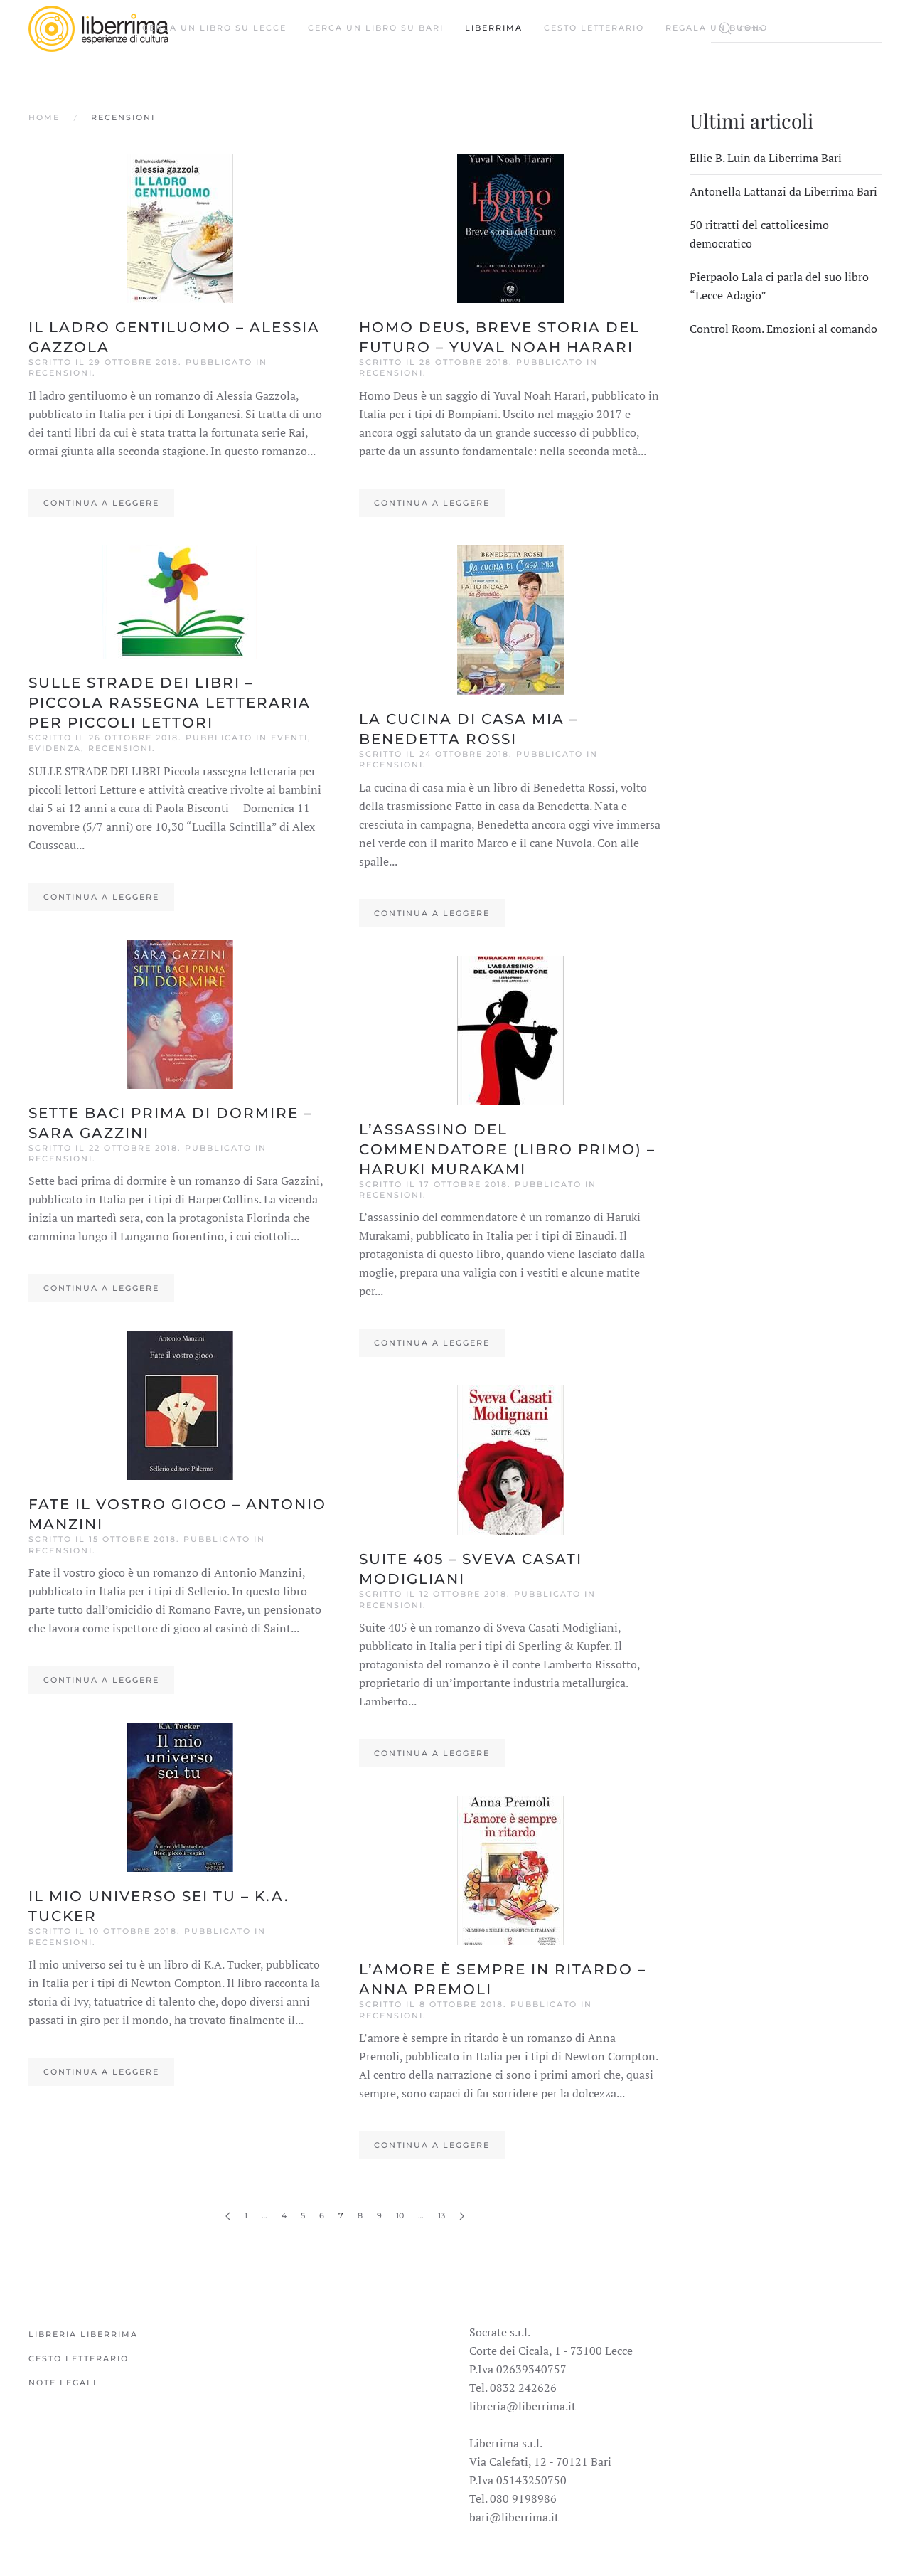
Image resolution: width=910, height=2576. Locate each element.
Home (44, 117)
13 (441, 2215)
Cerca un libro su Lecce (214, 28)
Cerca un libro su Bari (376, 28)
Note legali (62, 2383)
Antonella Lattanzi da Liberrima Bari (783, 191)
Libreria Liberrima (83, 2334)
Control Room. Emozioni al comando (783, 328)
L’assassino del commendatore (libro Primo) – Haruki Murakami (507, 1149)
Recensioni (60, 373)
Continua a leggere (101, 503)
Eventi (289, 738)
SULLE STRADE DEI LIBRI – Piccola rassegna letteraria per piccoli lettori (169, 702)
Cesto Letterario (594, 28)
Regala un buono (716, 28)
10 (400, 2215)
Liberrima (494, 28)
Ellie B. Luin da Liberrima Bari (766, 158)
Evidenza (54, 748)
